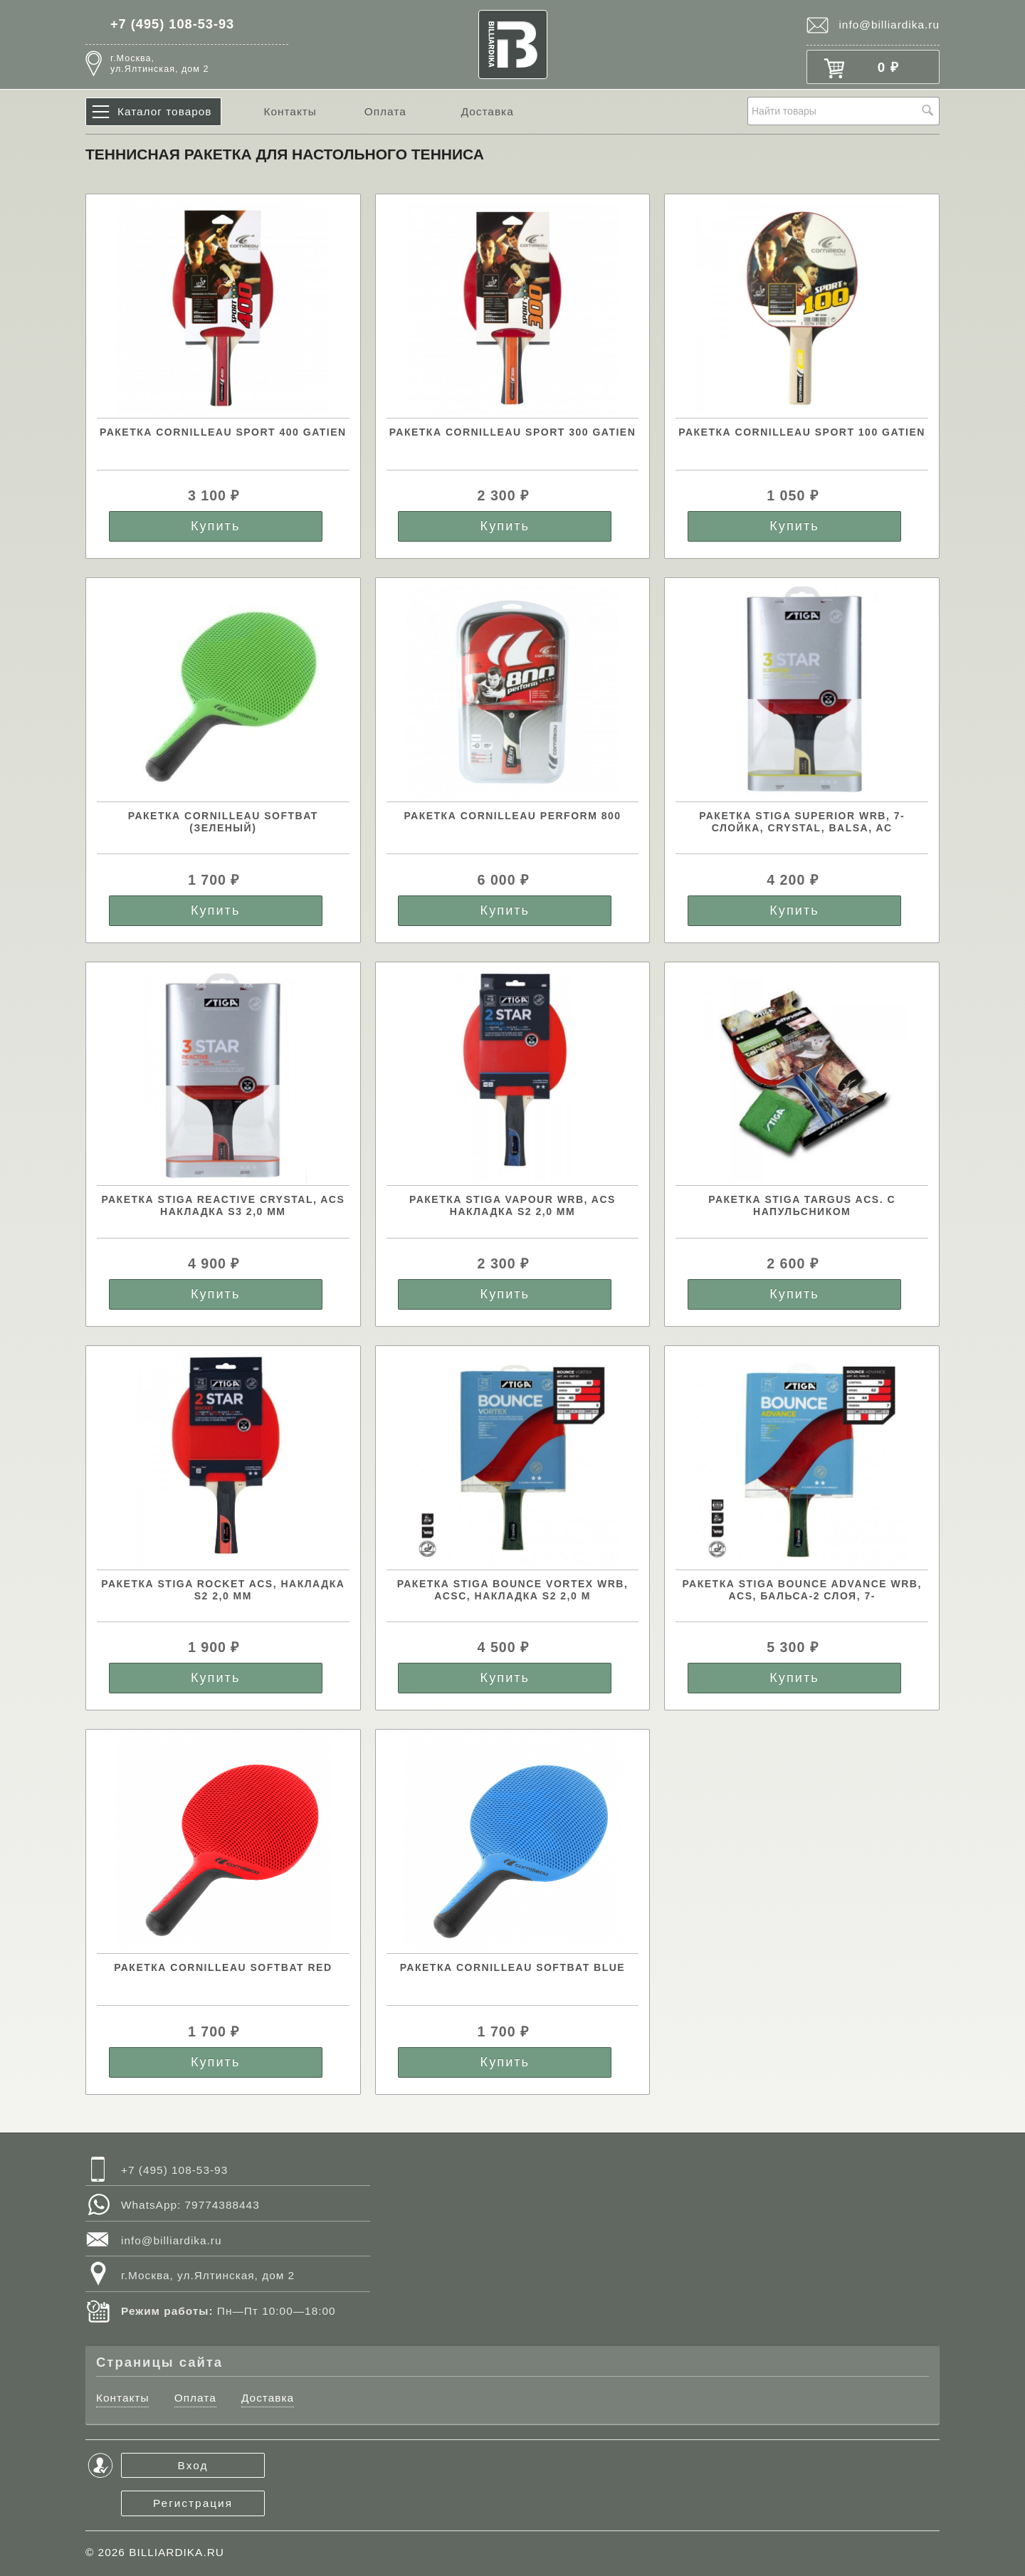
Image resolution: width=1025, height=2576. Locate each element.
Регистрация (193, 2503)
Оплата (385, 111)
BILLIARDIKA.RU (176, 2552)
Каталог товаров (164, 111)
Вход (193, 2465)
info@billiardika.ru (889, 25)
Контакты (289, 111)
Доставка (487, 111)
